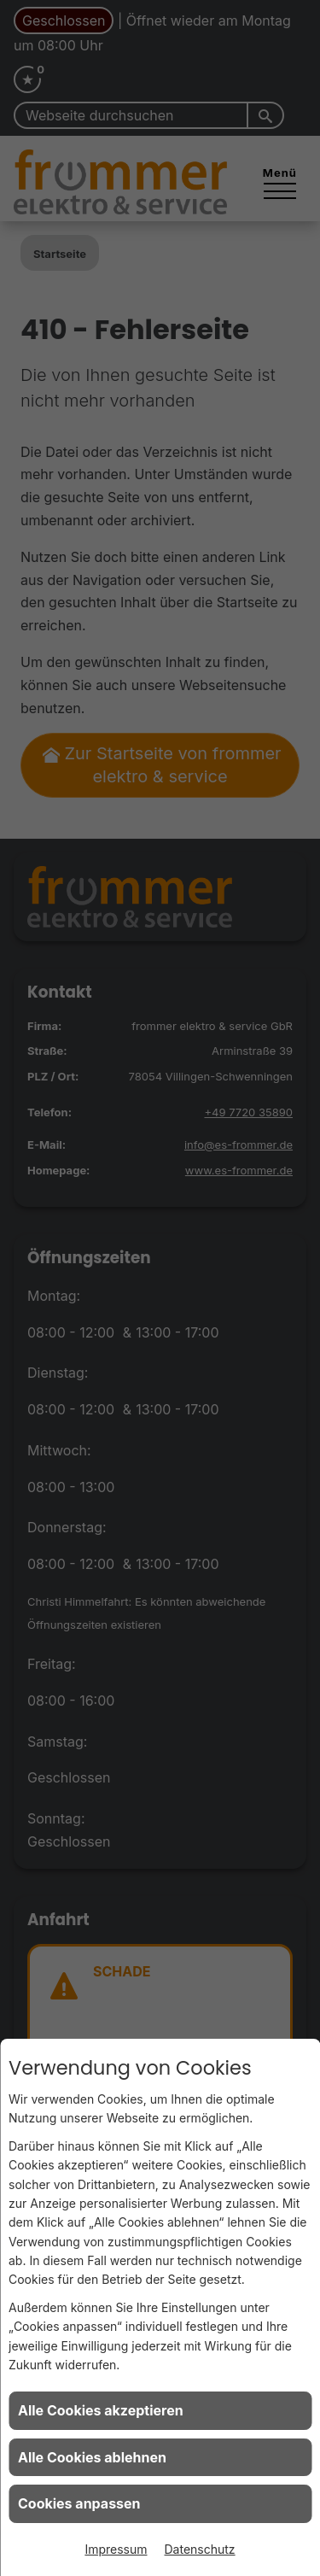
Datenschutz (200, 2549)
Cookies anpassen (79, 2503)
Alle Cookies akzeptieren (100, 2410)
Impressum (115, 2549)
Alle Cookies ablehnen (92, 2457)
